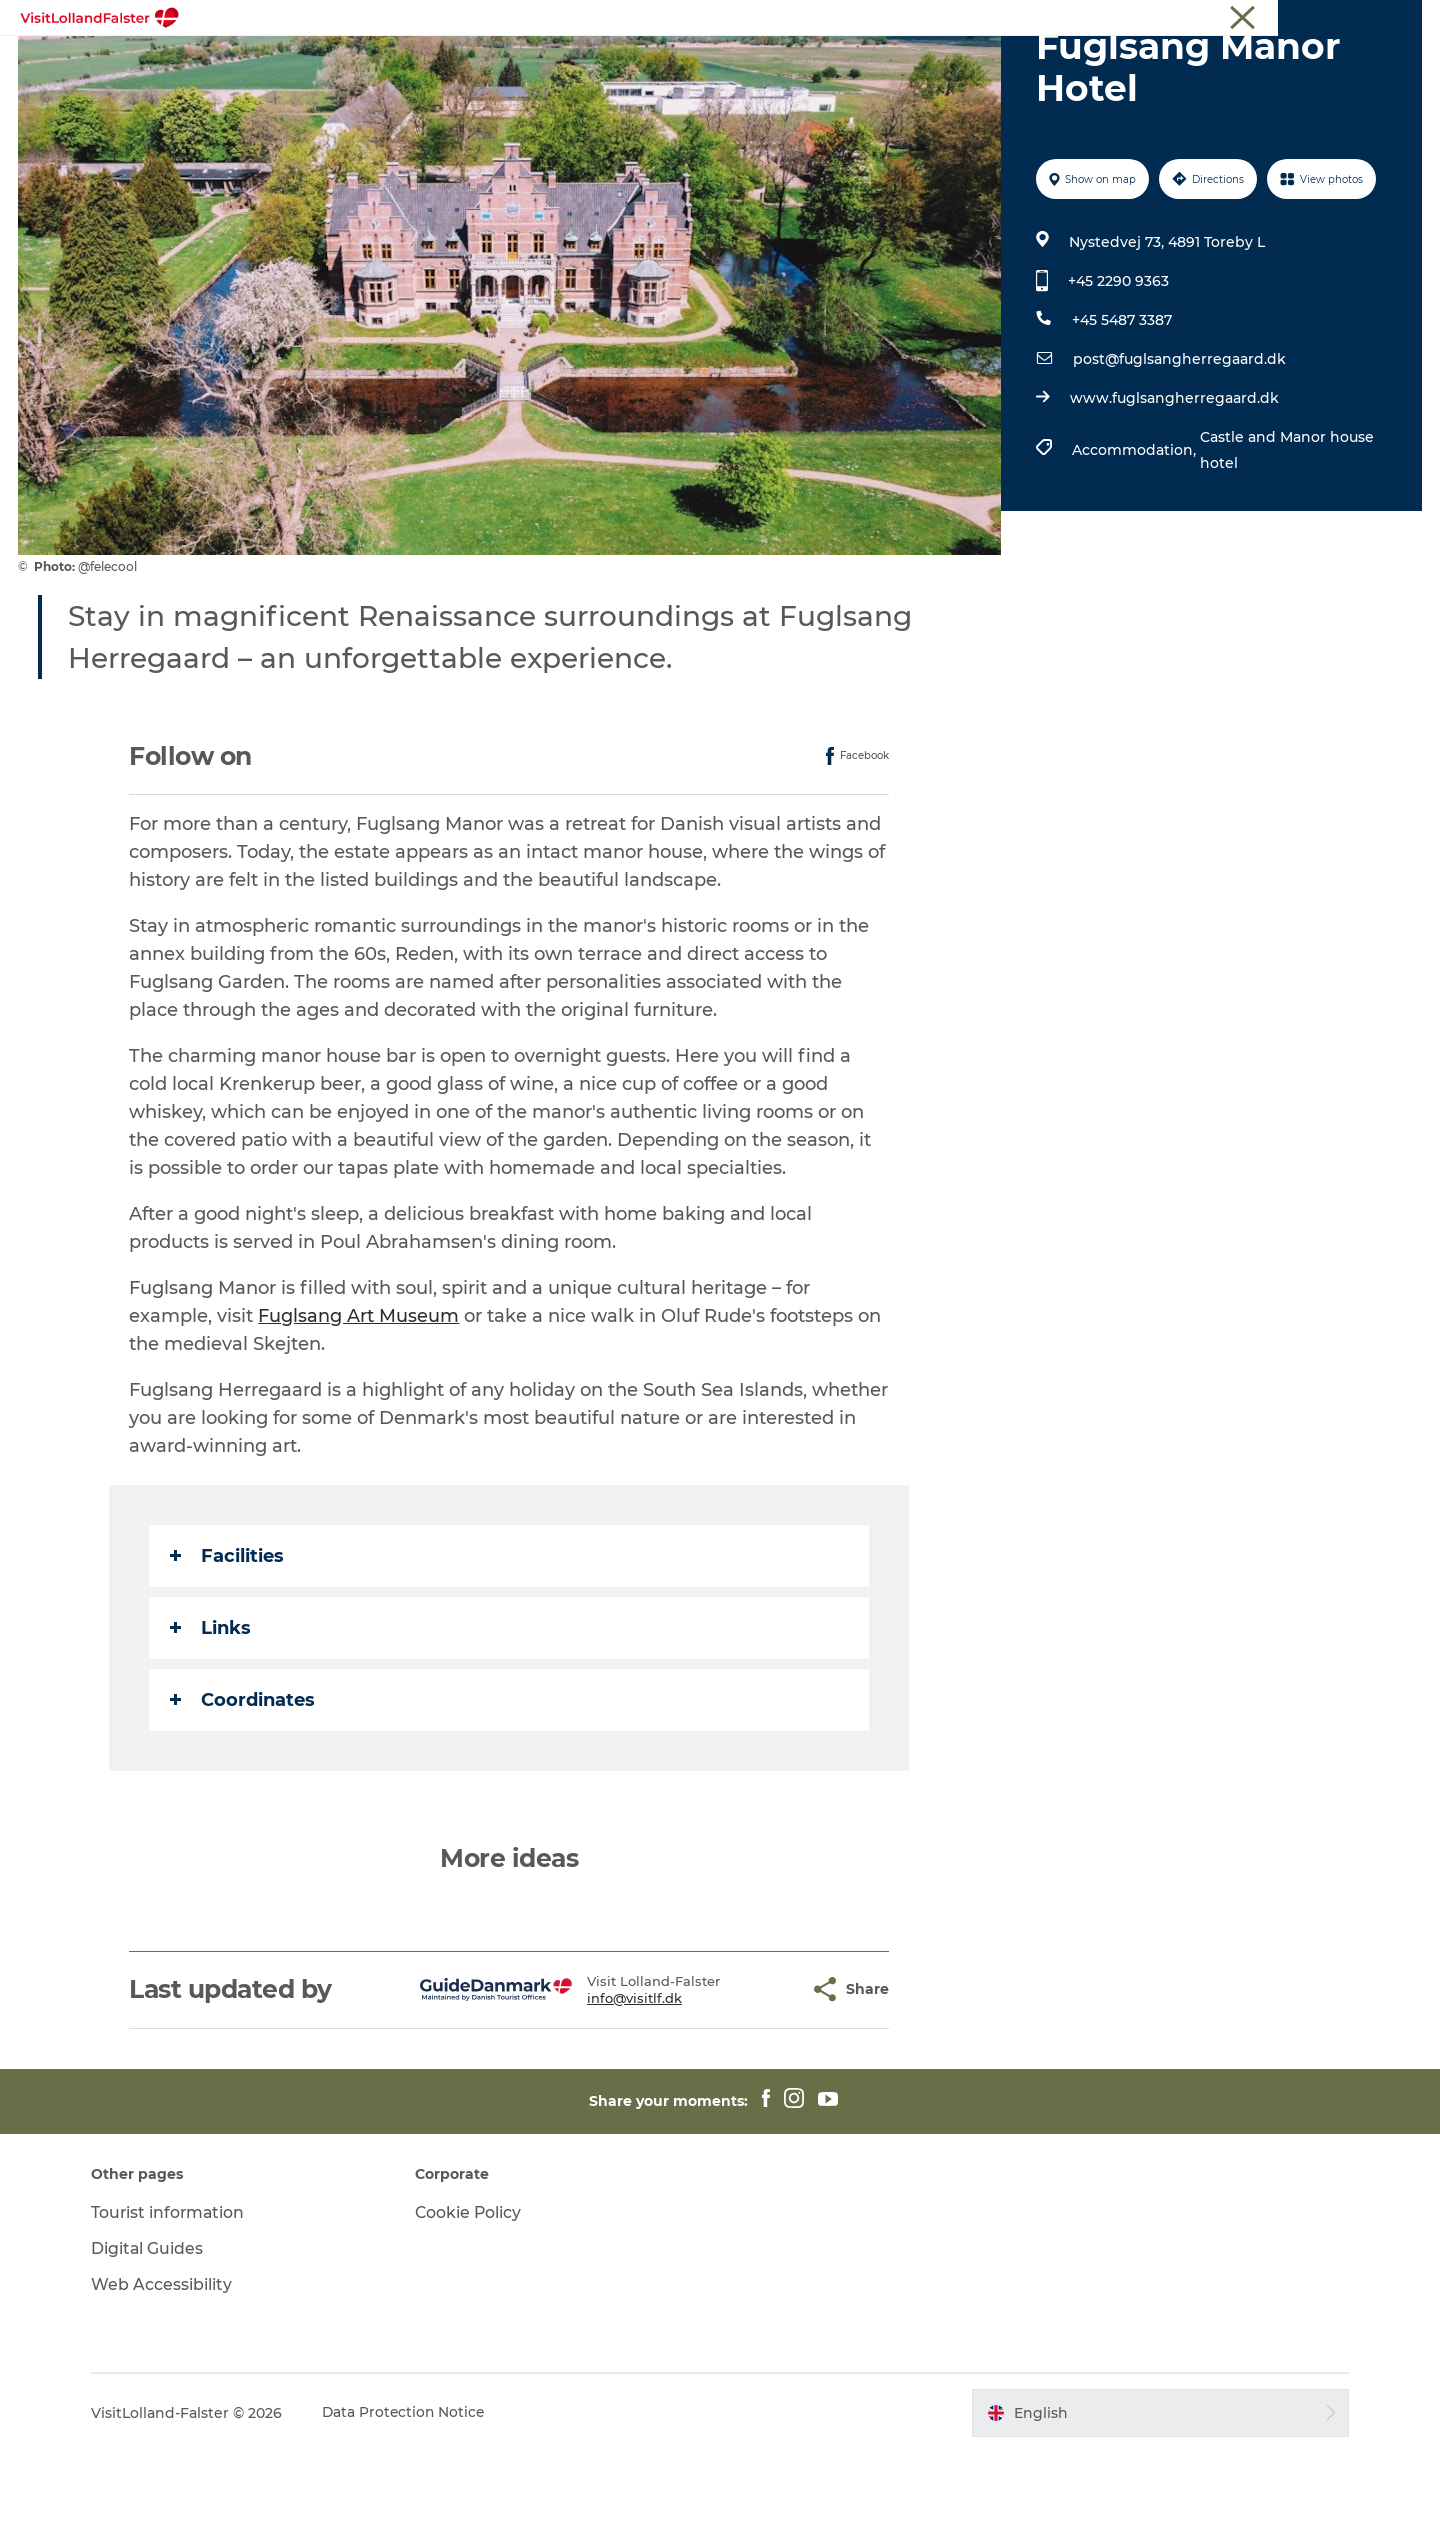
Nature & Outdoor (515, 64)
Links (211, 1723)
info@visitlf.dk (585, 2093)
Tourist (1268, 19)
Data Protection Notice (414, 2508)
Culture (783, 64)
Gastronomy (888, 64)
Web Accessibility (170, 2379)
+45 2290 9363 (1117, 376)
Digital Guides (156, 2343)
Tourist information (1364, 19)
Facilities (228, 1651)
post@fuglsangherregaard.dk (1178, 454)
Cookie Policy (474, 2307)
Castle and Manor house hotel (1286, 545)
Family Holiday (669, 64)
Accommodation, (1135, 545)
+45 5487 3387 (1121, 415)
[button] (745, 2084)
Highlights (379, 64)
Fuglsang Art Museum (359, 1411)
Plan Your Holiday (1033, 64)
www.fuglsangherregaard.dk (1173, 493)
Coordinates (243, 1795)
